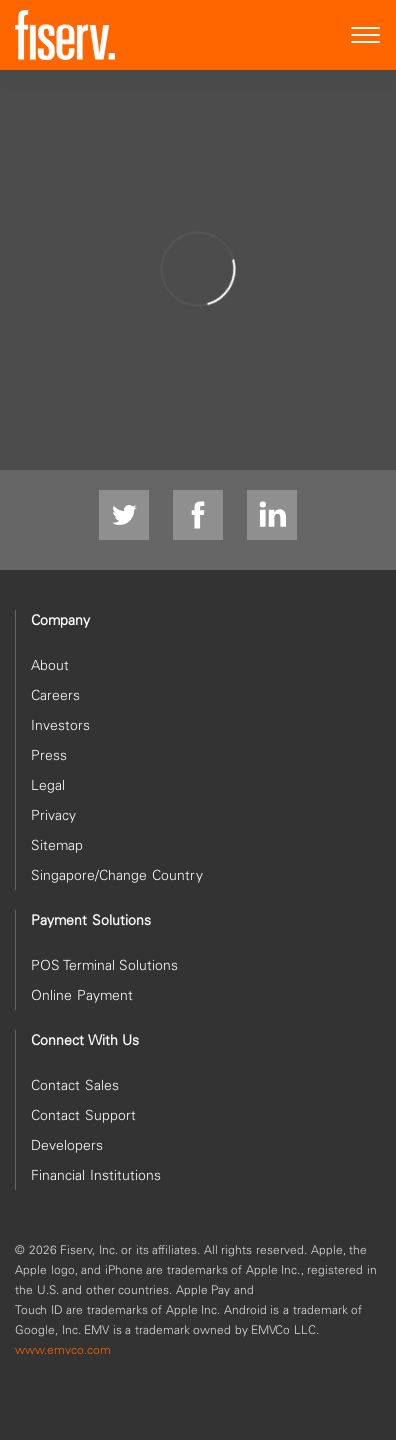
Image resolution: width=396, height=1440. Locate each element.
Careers (55, 695)
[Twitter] (124, 516)
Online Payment (82, 995)
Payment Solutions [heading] (91, 920)
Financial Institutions (96, 1175)
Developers (67, 1145)
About (50, 665)
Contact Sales (75, 1085)
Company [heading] (60, 620)
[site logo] (65, 35)
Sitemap (57, 845)
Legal (48, 785)
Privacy (53, 815)
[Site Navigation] (366, 35)
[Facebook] (198, 516)
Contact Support (83, 1115)
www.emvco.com (63, 1349)
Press (49, 755)
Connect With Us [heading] (85, 1040)
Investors (60, 725)
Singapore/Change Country (117, 875)
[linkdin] (272, 516)
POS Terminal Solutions (104, 965)
